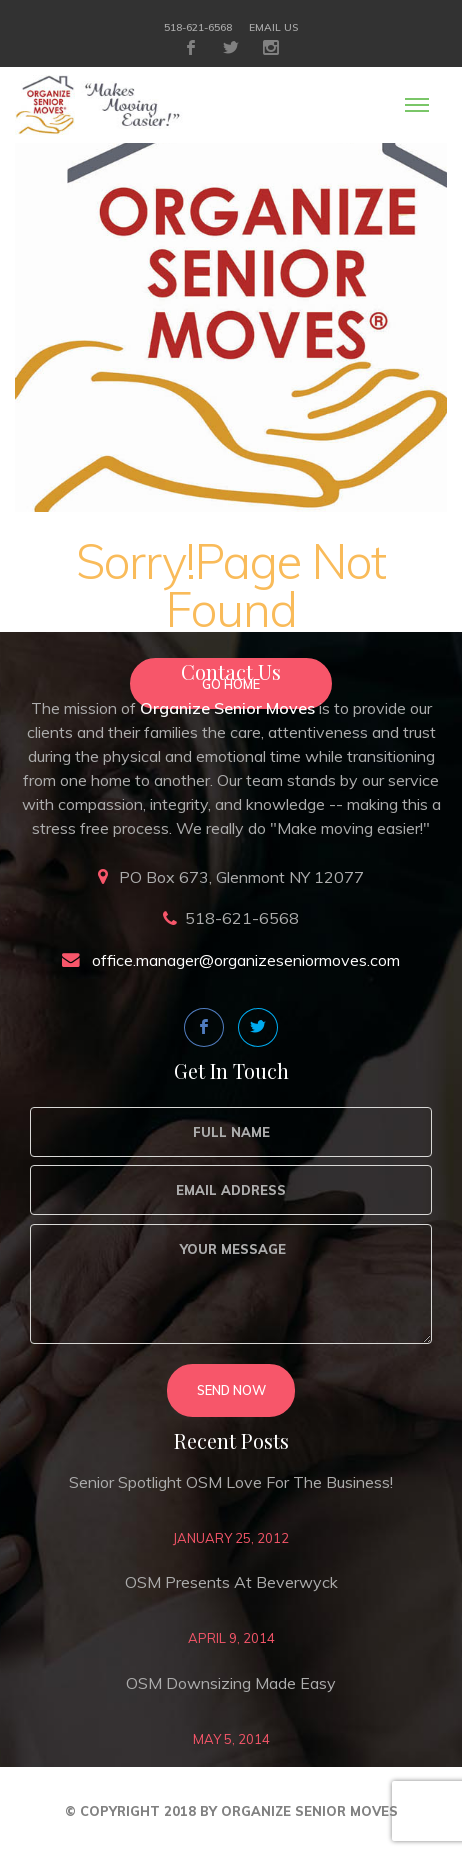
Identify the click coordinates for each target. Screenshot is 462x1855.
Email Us (273, 27)
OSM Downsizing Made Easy (231, 1683)
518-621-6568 (198, 27)
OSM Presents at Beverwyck (231, 1582)
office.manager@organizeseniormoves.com (246, 960)
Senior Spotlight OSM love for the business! (231, 1482)
